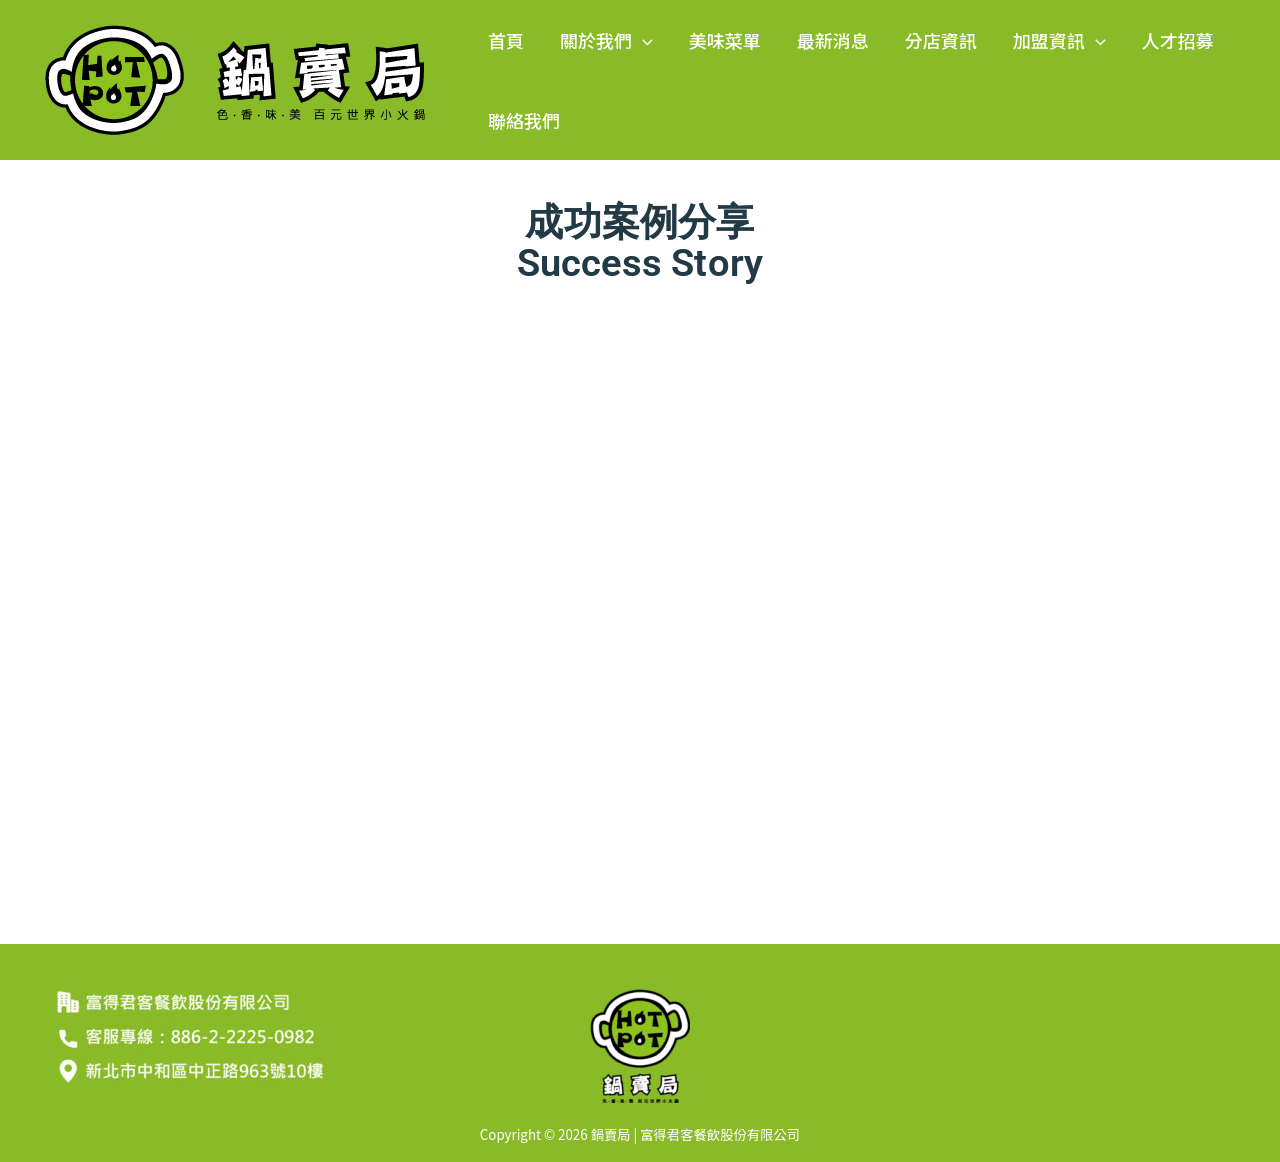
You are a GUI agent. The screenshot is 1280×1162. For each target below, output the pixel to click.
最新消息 (833, 40)
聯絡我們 (524, 120)
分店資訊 (941, 40)
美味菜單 (725, 40)
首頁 (506, 40)
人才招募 (1178, 40)
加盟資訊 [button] (1059, 40)
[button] (642, 40)
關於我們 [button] (606, 40)
